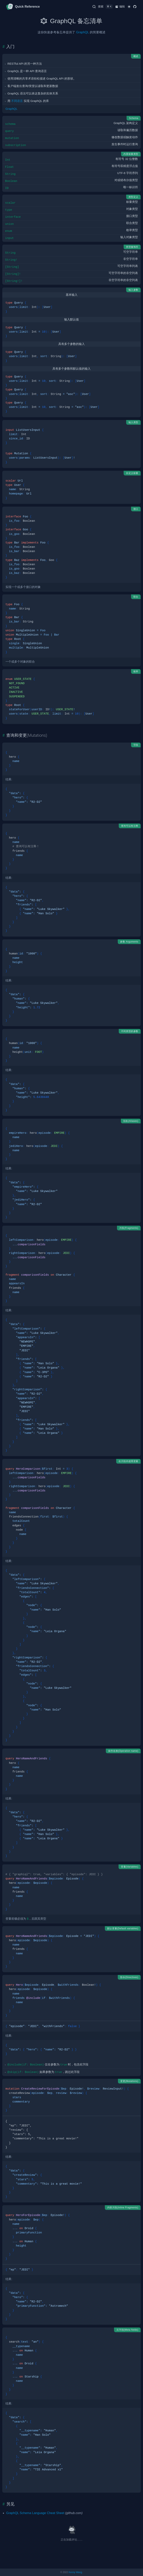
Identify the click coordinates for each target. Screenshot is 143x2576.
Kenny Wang (75, 2572)
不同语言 (17, 100)
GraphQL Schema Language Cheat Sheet (35, 2513)
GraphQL (82, 32)
